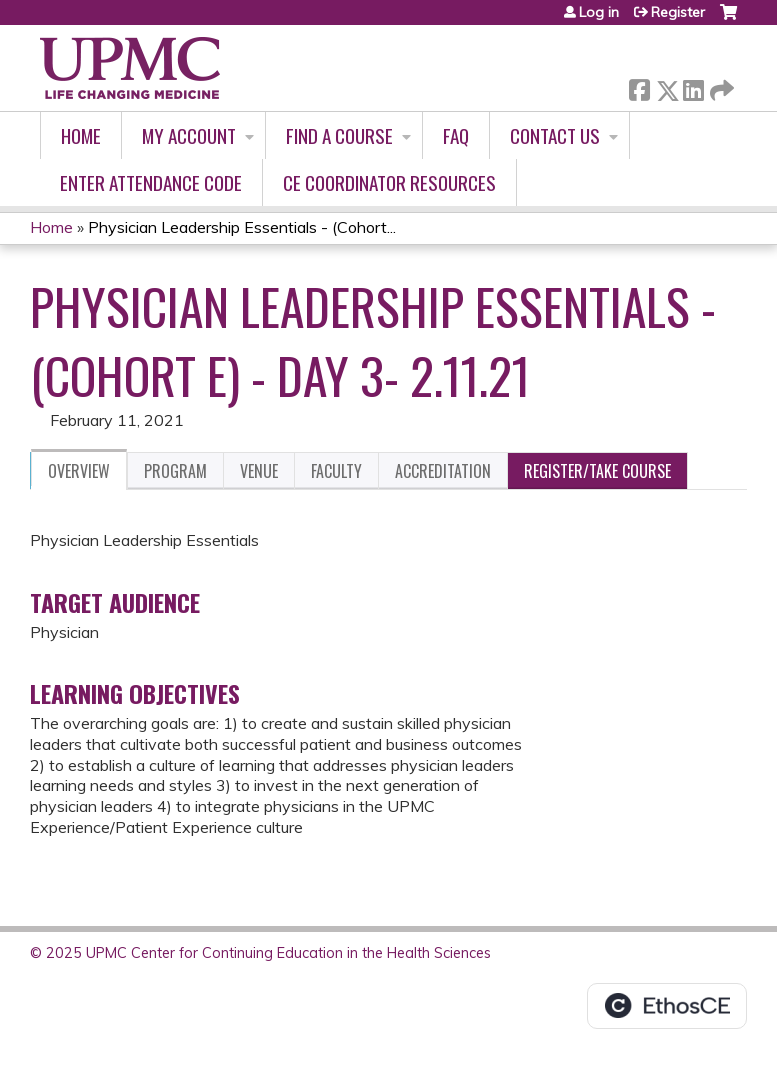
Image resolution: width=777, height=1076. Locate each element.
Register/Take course (597, 471)
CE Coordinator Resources (389, 182)
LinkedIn (693, 86)
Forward (720, 86)
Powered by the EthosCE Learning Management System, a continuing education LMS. (667, 1006)
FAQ (456, 135)
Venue (259, 471)
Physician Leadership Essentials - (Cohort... (242, 227)
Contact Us (555, 135)
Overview (79, 471)
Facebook (639, 86)
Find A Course (339, 135)
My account (189, 135)
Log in (599, 12)
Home (81, 135)
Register (678, 12)
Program (175, 471)
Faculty (336, 471)
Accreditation (443, 471)
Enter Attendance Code (151, 182)
